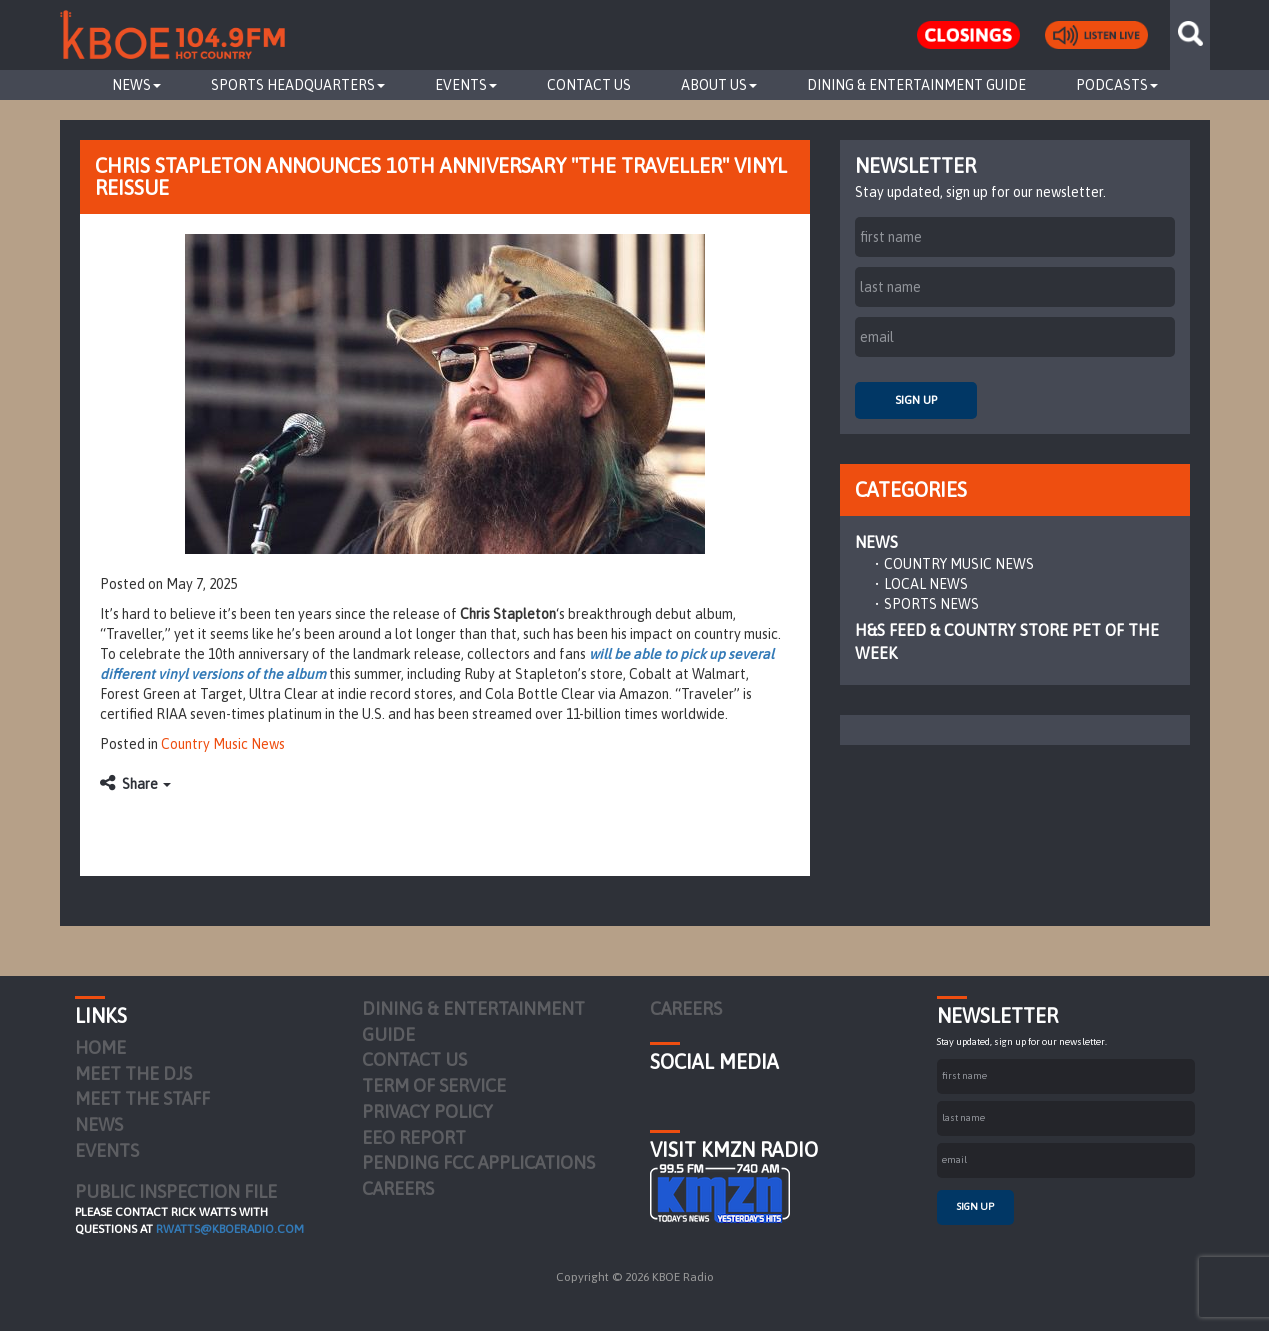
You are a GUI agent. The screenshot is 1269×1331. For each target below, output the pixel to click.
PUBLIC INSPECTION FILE (176, 1191)
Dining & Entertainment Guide (916, 85)
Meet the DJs (133, 1073)
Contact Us (589, 85)
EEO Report (414, 1137)
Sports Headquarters (298, 85)
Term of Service (434, 1085)
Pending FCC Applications (478, 1162)
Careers (398, 1188)
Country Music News (223, 744)
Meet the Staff (142, 1098)
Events (466, 85)
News (136, 85)
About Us (719, 85)
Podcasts (1117, 85)
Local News (926, 584)
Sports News (931, 604)
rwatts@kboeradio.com (230, 1229)
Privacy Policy (427, 1111)
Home (100, 1047)
